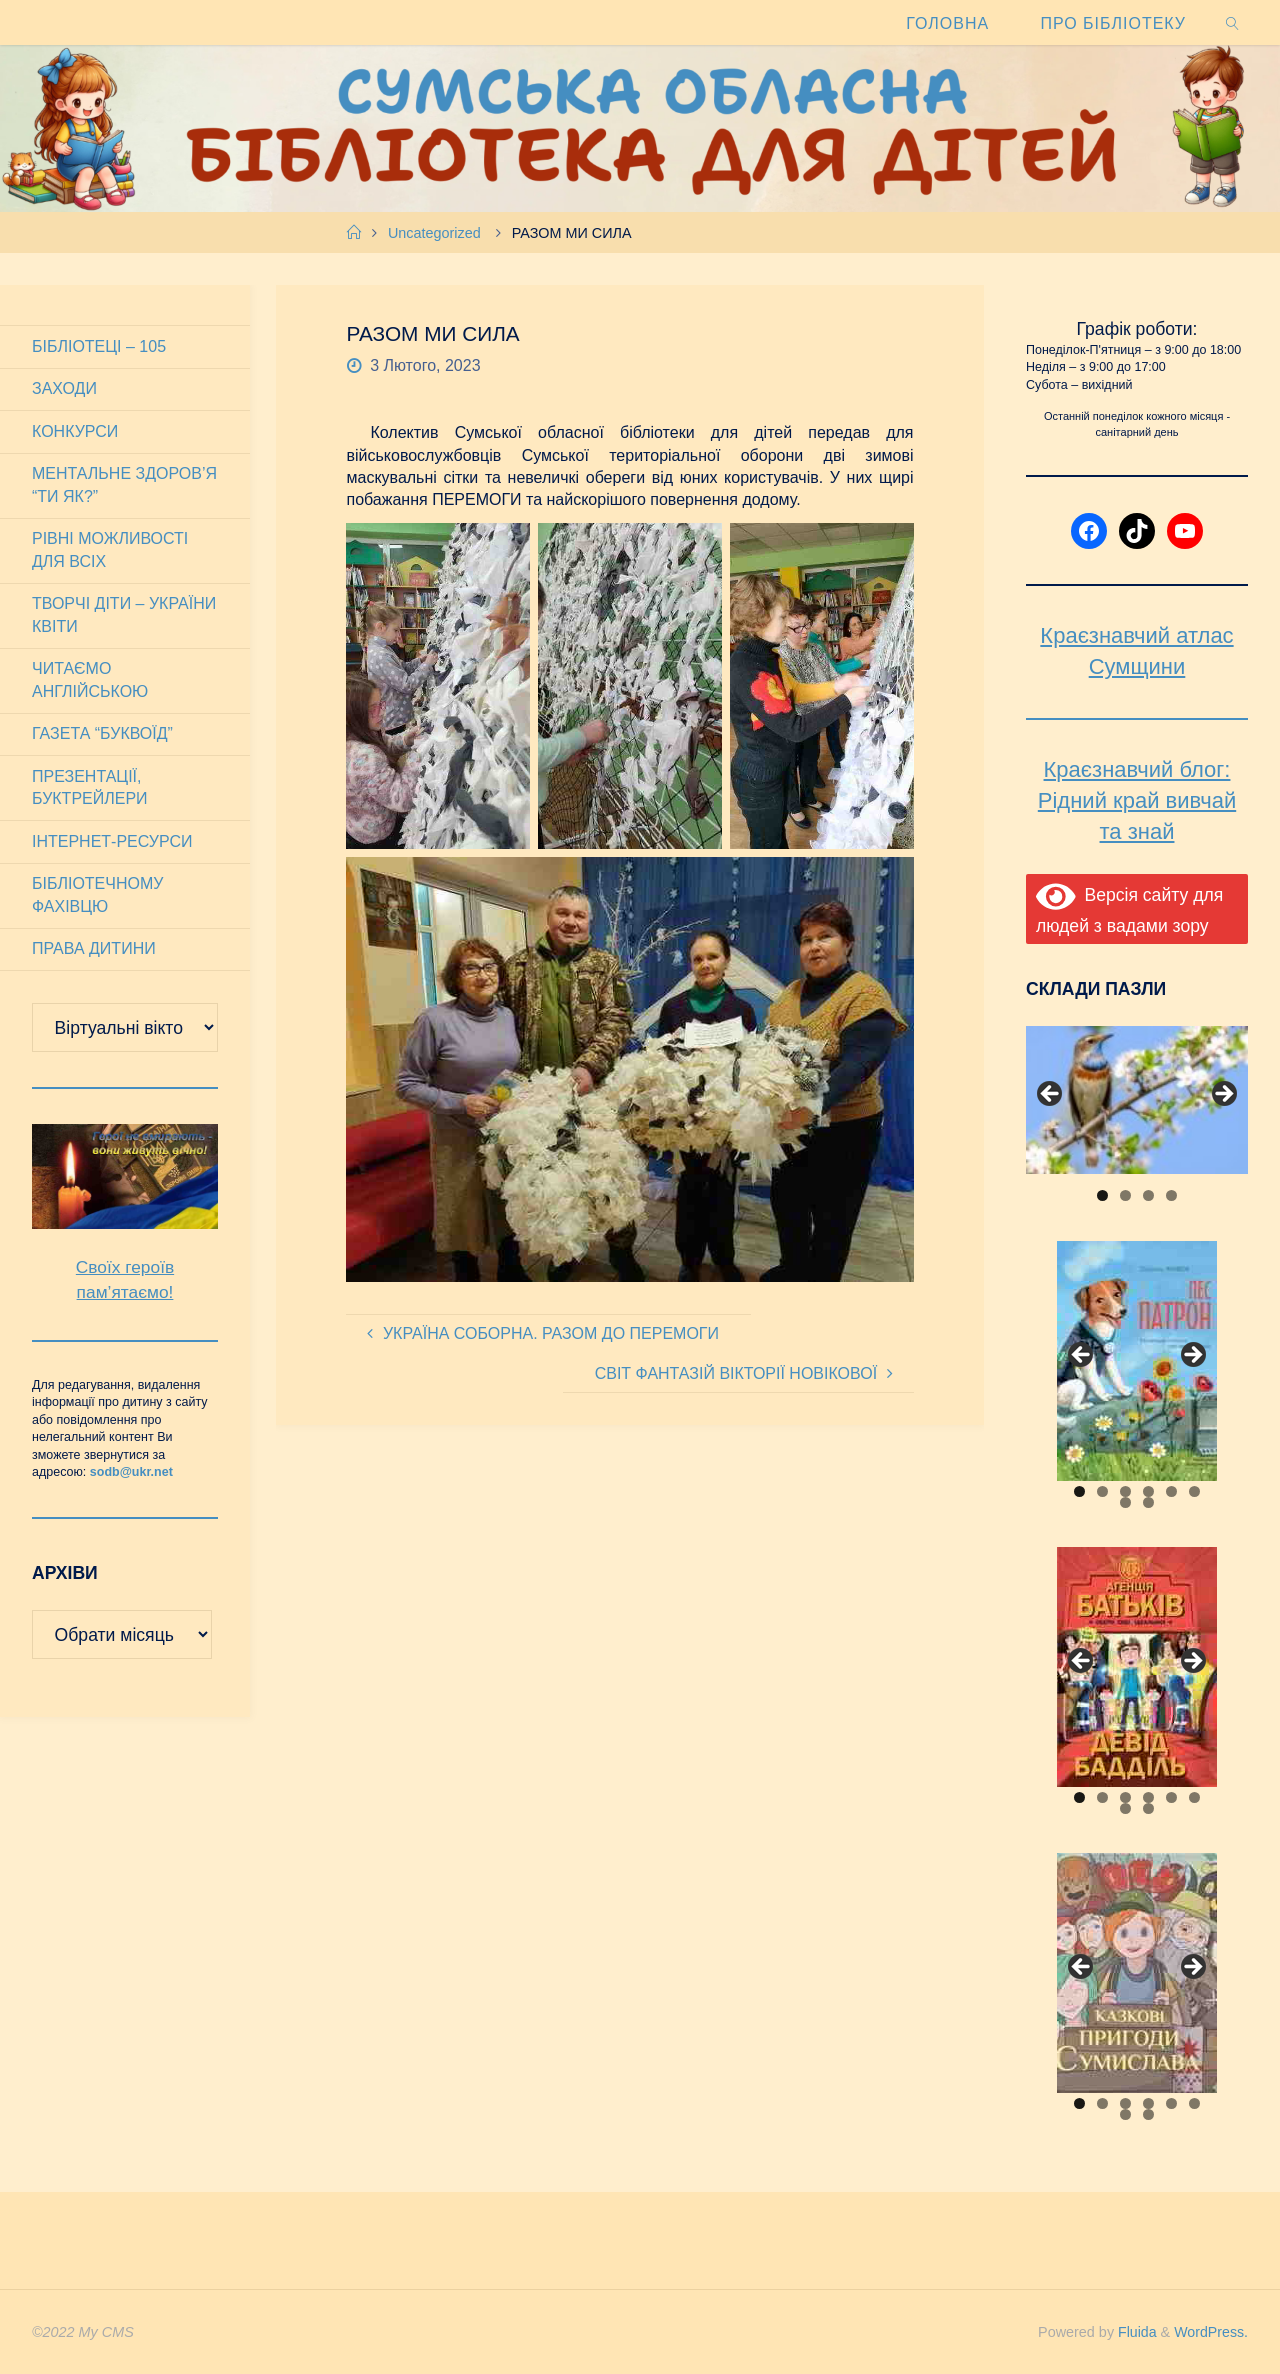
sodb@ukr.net (131, 1472)
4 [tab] (1171, 1195)
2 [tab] (1125, 1195)
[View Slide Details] (1137, 1100)
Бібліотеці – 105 (99, 346)
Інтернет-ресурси (112, 841)
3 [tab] (1148, 1195)
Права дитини (94, 948)
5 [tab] (1171, 1491)
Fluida (1133, 2332)
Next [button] (1223, 1095)
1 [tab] (1102, 1195)
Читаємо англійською (90, 679)
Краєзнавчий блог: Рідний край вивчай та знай (1137, 800)
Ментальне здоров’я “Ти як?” (124, 484)
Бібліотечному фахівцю (97, 894)
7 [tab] (1125, 1502)
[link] (1233, 22)
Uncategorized (434, 233)
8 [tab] (1148, 1502)
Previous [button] (1051, 1095)
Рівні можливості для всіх (110, 549)
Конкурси (75, 431)
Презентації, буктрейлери (90, 787)
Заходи (64, 388)
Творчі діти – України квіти (124, 614)
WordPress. (1210, 2332)
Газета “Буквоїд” (102, 733)
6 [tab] (1194, 1491)
